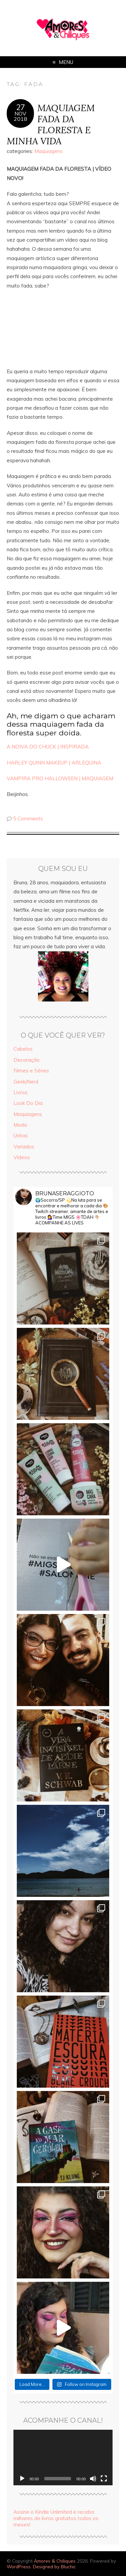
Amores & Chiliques (55, 2561)
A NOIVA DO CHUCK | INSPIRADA (48, 746)
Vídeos (21, 1157)
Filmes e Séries (31, 1070)
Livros (20, 1092)
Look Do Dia (28, 1103)
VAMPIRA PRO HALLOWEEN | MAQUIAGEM (60, 778)
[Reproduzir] (22, 2478)
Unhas (20, 1135)
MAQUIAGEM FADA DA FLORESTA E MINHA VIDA (51, 124)
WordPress (19, 2566)
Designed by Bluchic (54, 2566)
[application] (63, 2457)
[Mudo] (93, 2478)
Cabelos (23, 1049)
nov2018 (20, 116)
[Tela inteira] (103, 2478)
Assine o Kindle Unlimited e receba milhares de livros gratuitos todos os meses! (55, 2518)
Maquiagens (48, 151)
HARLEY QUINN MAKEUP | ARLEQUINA (54, 762)
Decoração (26, 1060)
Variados (23, 1146)
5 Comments (28, 818)
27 (20, 107)
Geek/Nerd (25, 1081)
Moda (20, 1125)
